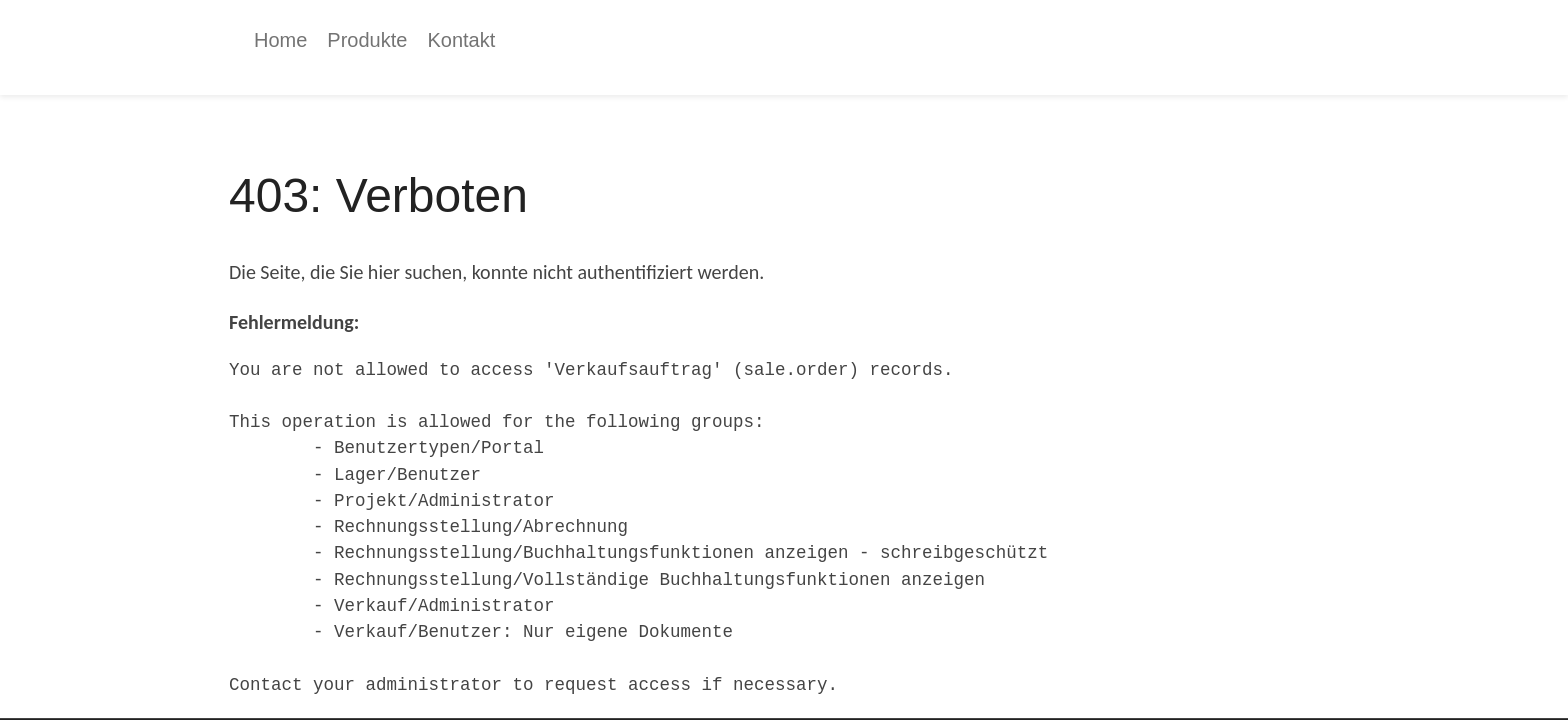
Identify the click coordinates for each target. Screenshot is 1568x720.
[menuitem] (280, 40)
